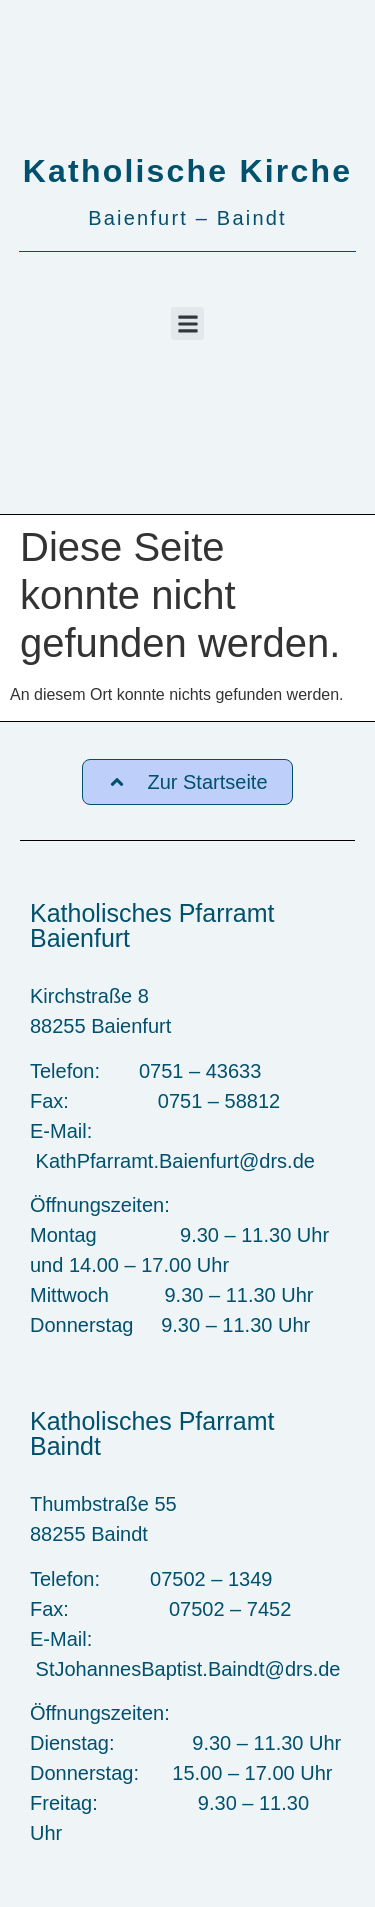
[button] (187, 323)
